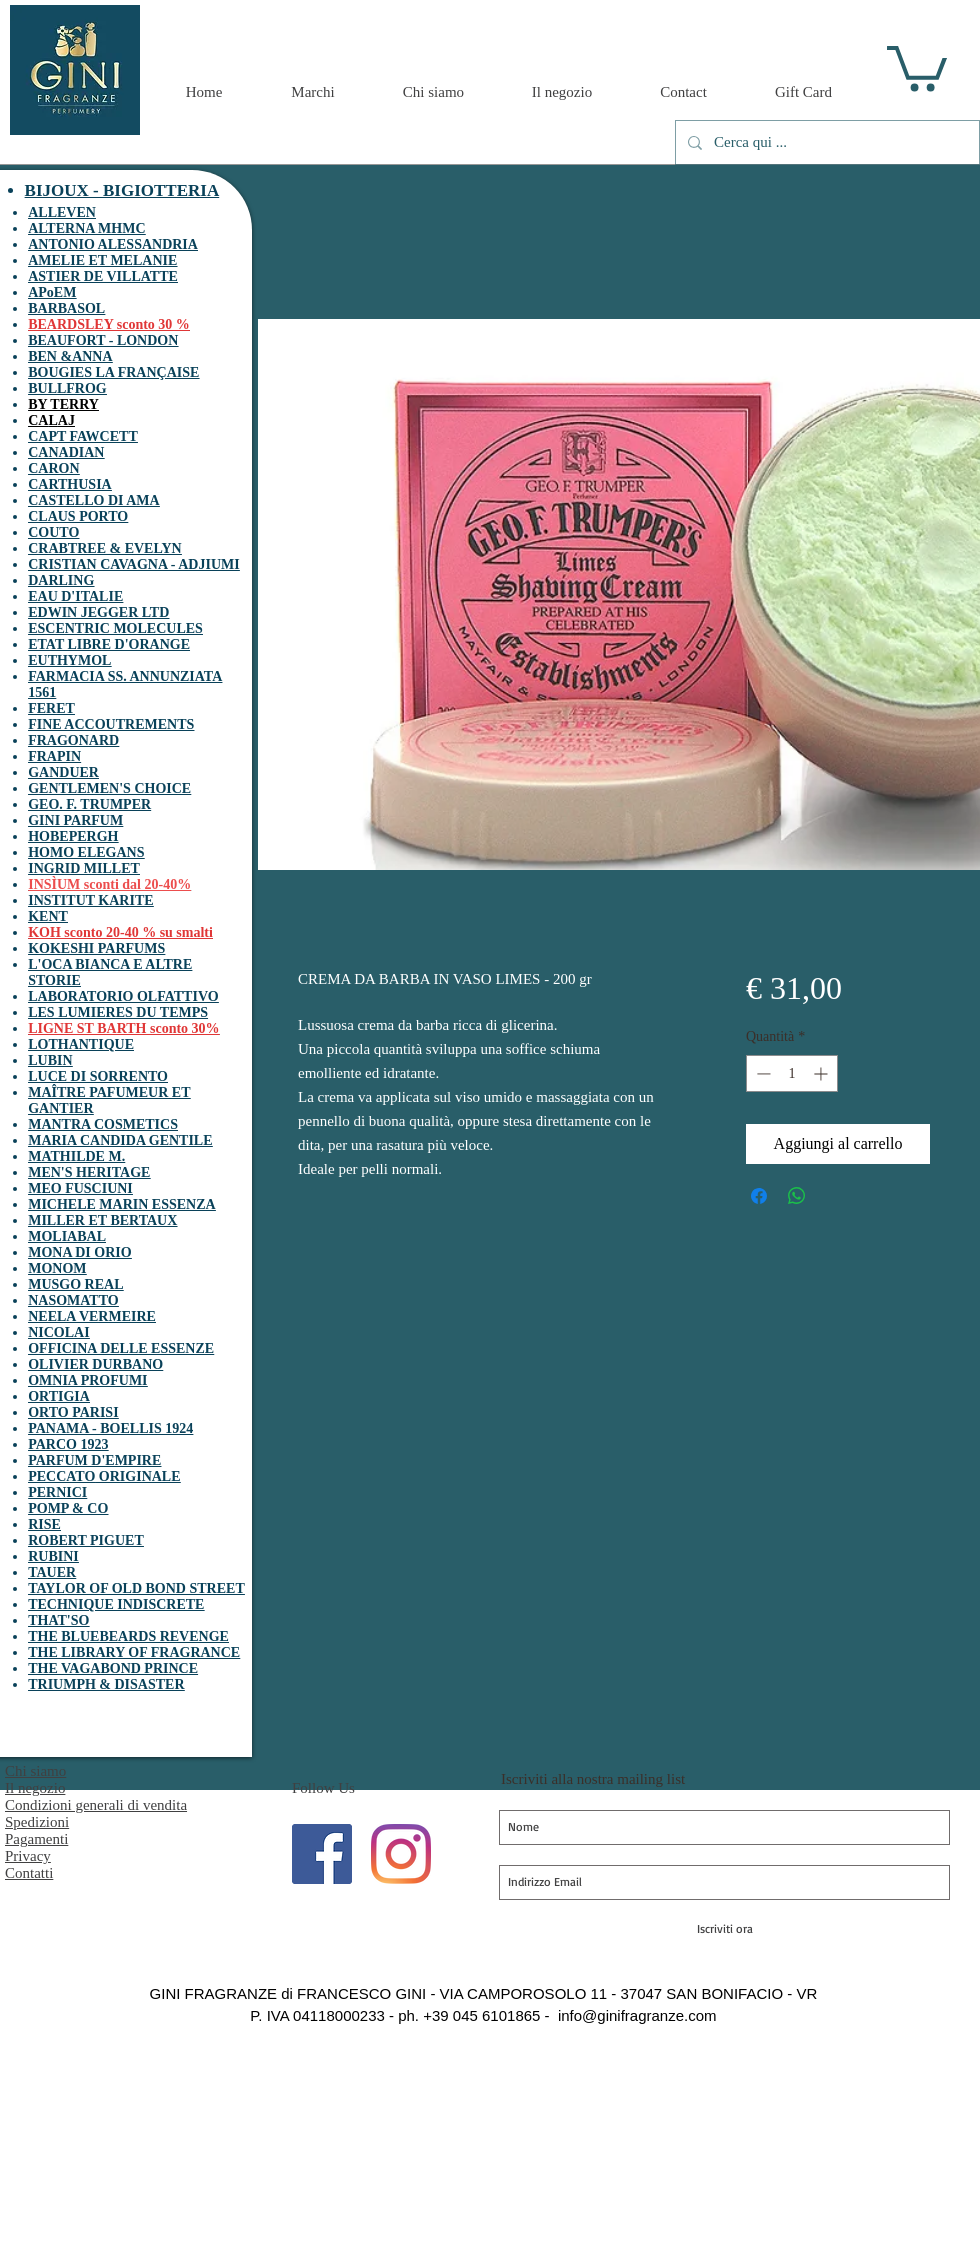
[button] (917, 66)
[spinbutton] (792, 1073)
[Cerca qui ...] (825, 142)
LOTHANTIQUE (81, 1044)
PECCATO (61, 1476)
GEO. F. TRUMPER (89, 804)
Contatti (29, 1873)
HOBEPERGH (73, 836)
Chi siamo (35, 1771)
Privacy (28, 1856)
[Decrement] (761, 1073)
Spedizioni (37, 1822)
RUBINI (53, 1556)
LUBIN (50, 1060)
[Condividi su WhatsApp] (797, 1196)
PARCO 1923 (68, 1444)
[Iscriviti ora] (724, 1929)
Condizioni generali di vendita (96, 1805)
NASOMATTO (73, 1300)
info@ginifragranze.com (637, 2015)
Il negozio (35, 1788)
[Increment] (822, 1073)
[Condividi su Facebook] (759, 1196)
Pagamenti (36, 1839)
